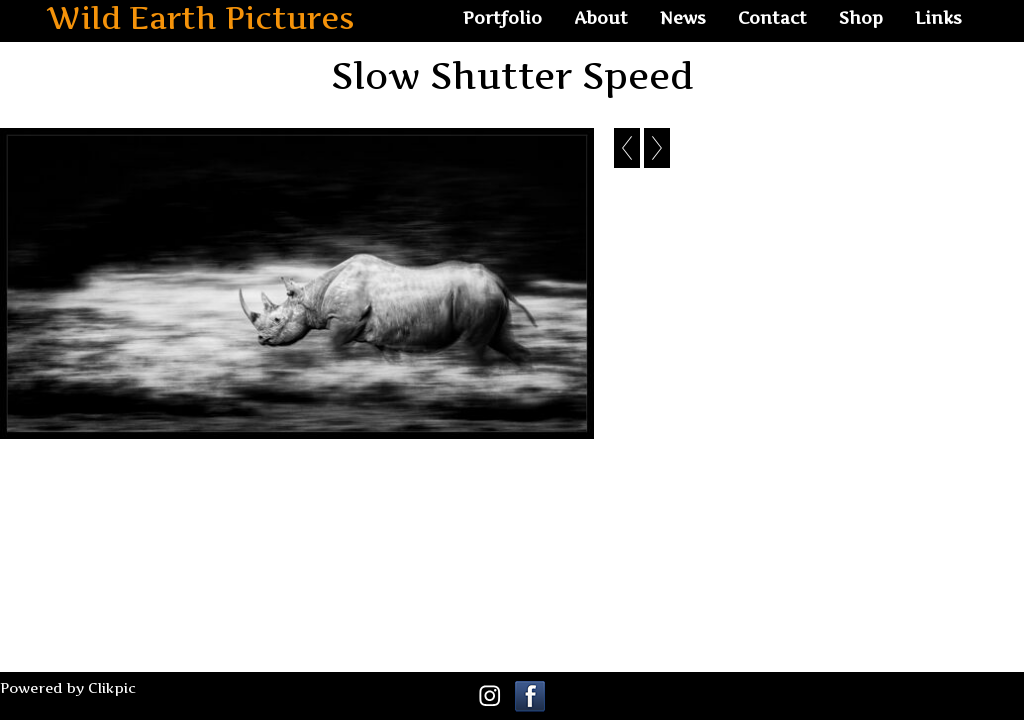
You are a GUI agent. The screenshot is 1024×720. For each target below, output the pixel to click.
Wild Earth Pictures (200, 18)
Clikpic (112, 688)
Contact (772, 18)
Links (938, 18)
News (683, 18)
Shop (861, 18)
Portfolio (502, 18)
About (601, 18)
